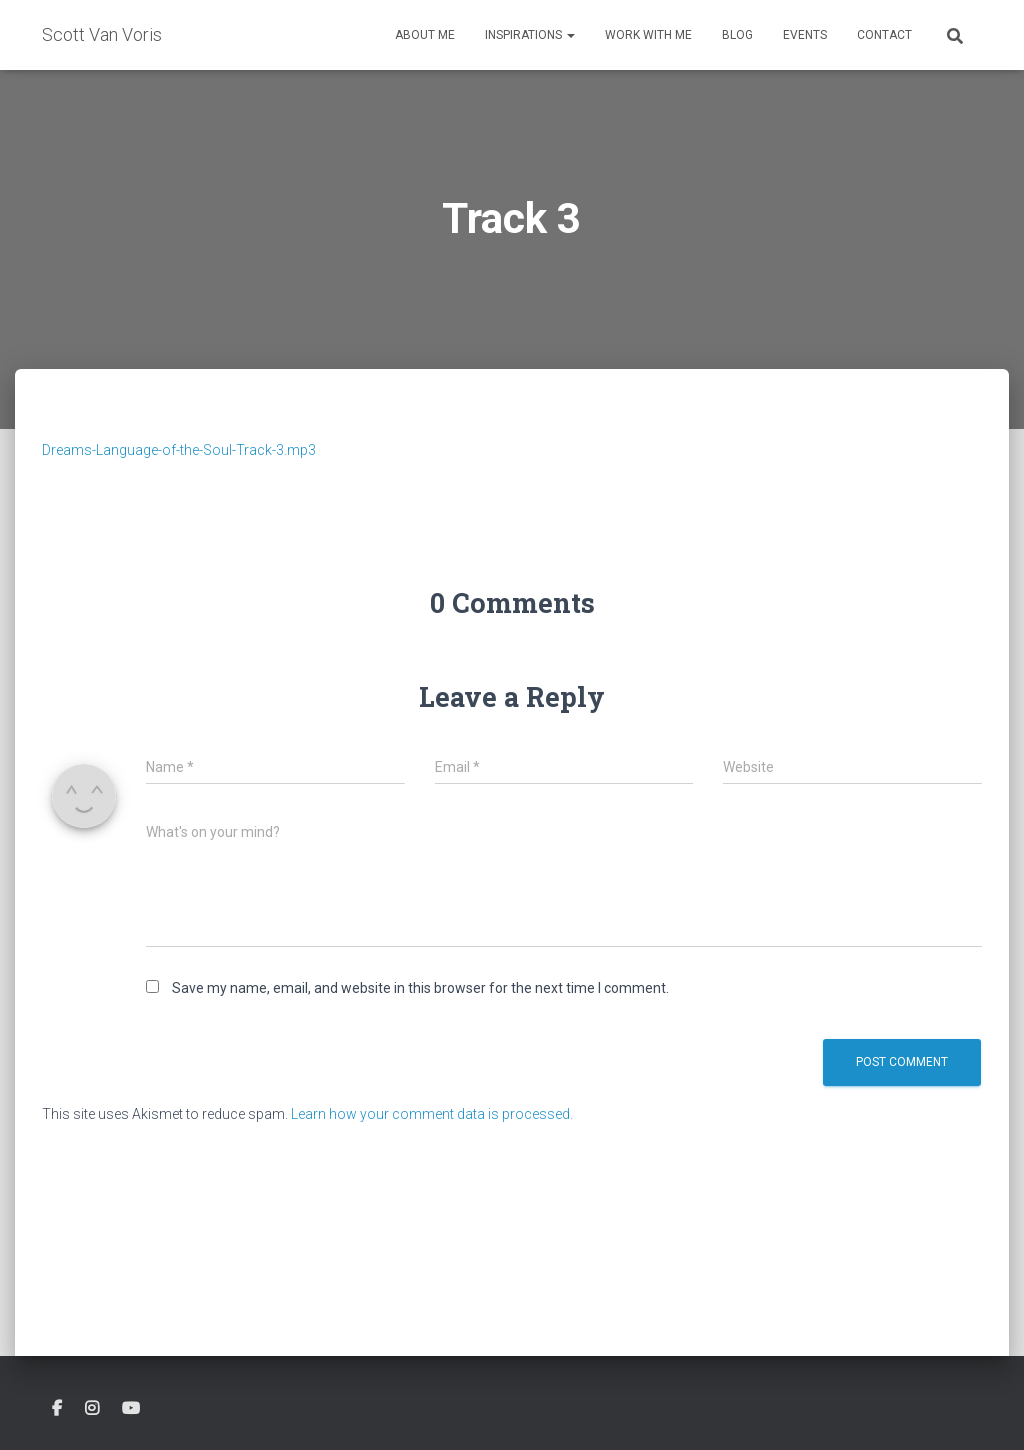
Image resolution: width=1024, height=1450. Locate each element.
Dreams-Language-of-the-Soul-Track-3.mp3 (179, 450)
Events (805, 35)
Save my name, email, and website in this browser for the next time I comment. (420, 988)
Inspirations (530, 35)
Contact (884, 35)
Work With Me (648, 35)
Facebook (57, 1409)
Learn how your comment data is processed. (432, 1114)
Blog (737, 35)
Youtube (131, 1409)
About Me (425, 35)
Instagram (92, 1409)
